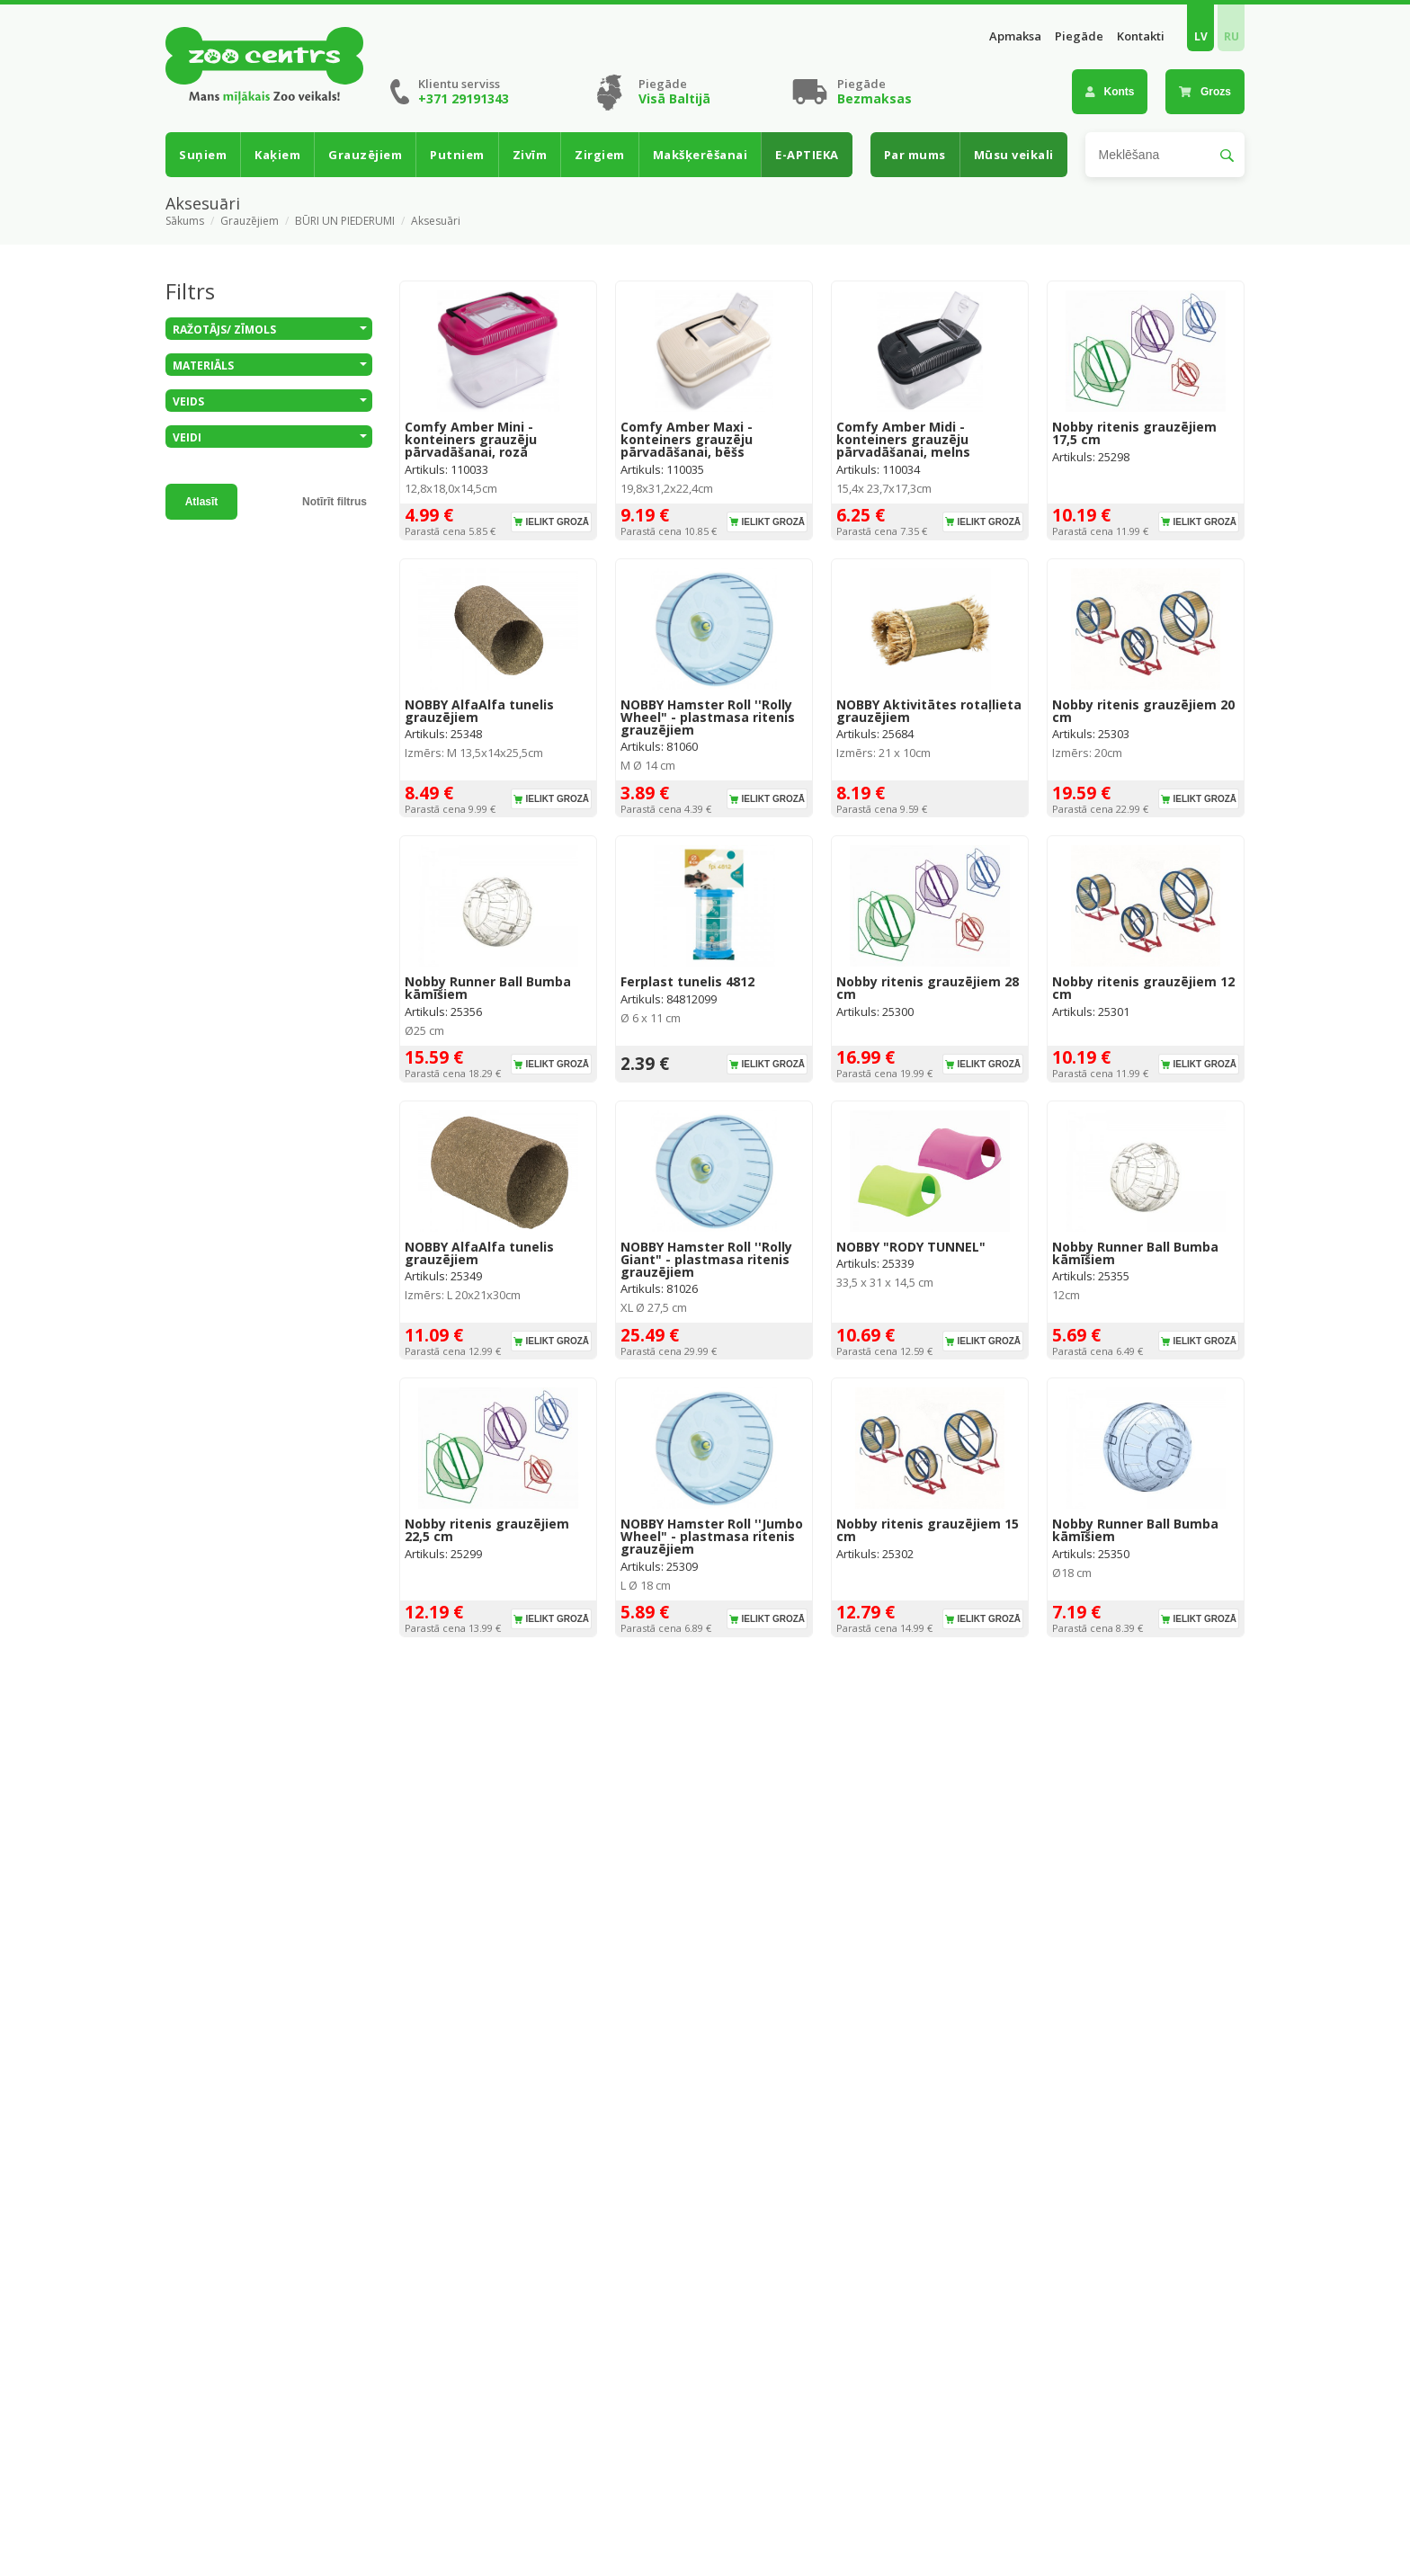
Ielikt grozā (557, 522)
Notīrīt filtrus (334, 501)
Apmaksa (1015, 36)
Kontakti (1141, 36)
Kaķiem (277, 155)
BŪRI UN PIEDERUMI (345, 221)
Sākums (184, 221)
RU (1231, 36)
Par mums (915, 155)
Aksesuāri (435, 221)
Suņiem (203, 155)
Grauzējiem (365, 155)
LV (1201, 36)
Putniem (457, 155)
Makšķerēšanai (700, 155)
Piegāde (1079, 36)
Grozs (1205, 91)
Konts (1110, 91)
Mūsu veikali (1014, 155)
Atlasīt (202, 501)
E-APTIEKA (807, 155)
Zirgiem (600, 155)
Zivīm (530, 155)
